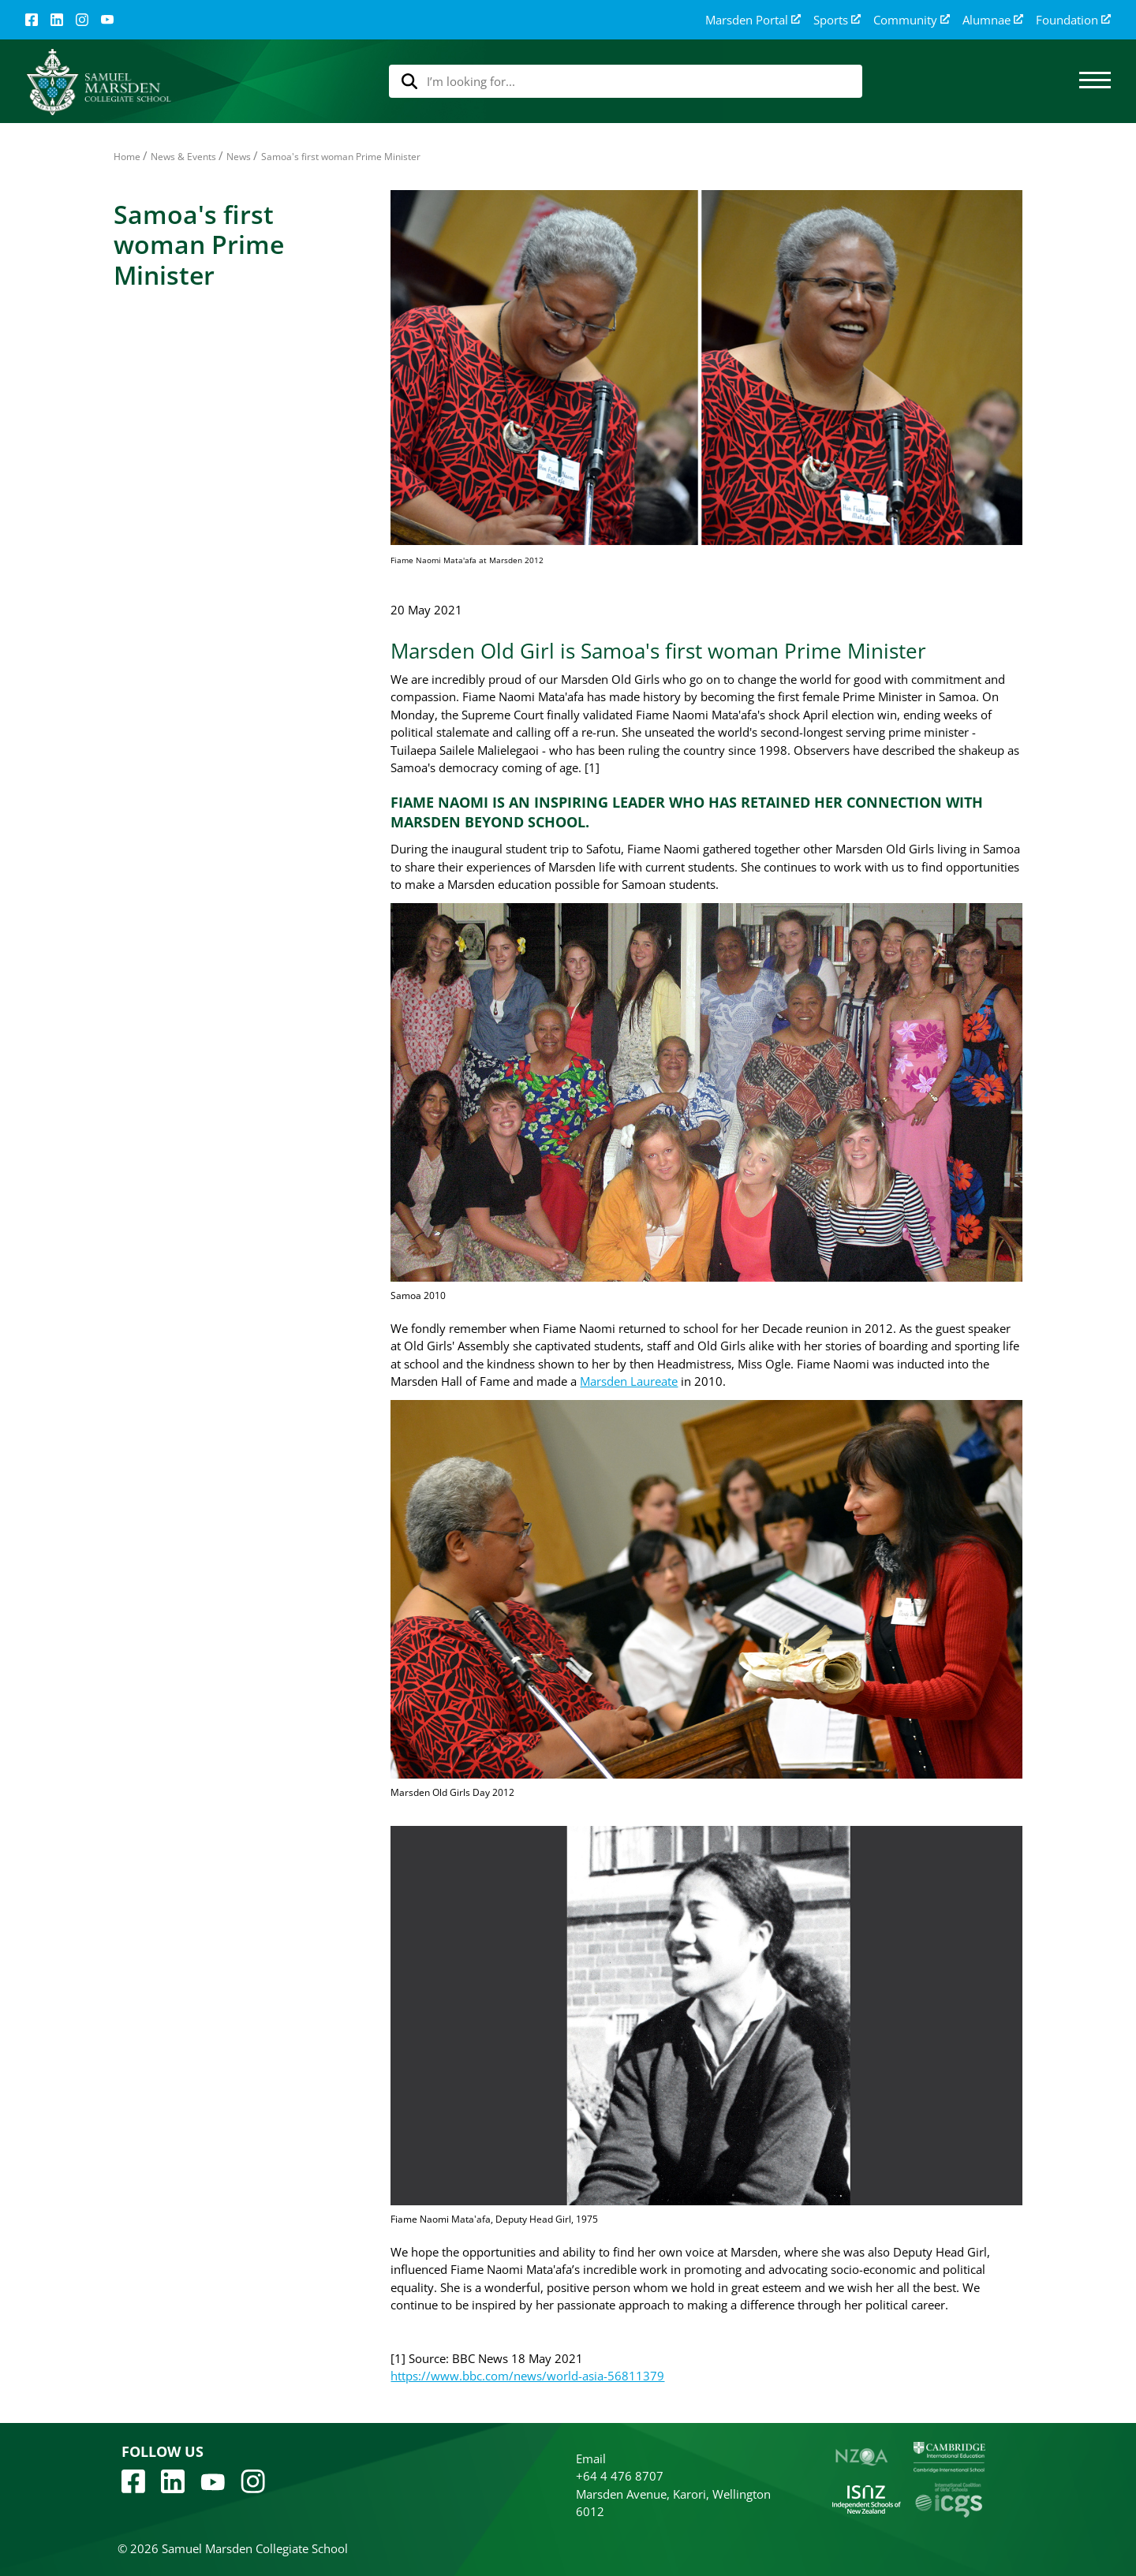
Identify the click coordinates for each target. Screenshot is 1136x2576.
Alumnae (992, 20)
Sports (837, 20)
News (238, 156)
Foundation (1073, 20)
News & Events (183, 156)
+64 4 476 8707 (619, 2476)
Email (591, 2458)
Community (911, 20)
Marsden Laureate (629, 1381)
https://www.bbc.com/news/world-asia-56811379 (527, 2376)
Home (127, 156)
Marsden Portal (753, 20)
